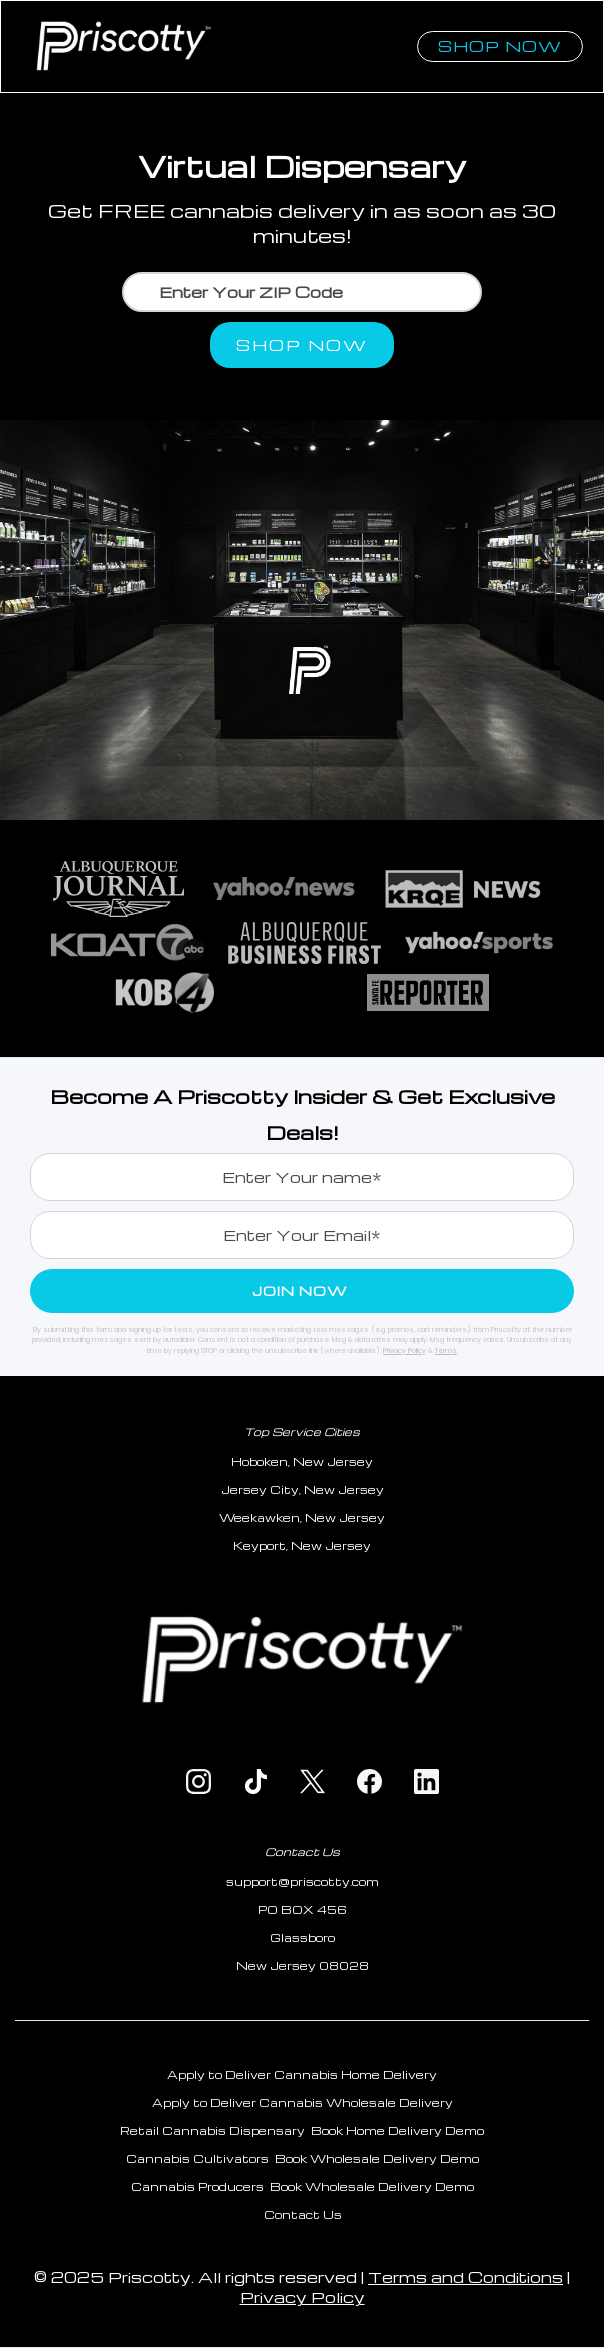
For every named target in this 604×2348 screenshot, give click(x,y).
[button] (408, 28)
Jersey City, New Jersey (302, 1489)
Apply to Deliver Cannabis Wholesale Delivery (302, 2102)
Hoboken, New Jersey (302, 1461)
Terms (446, 1350)
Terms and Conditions (465, 2277)
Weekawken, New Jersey (302, 1517)
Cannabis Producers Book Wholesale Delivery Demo (302, 2186)
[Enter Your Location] (302, 292)
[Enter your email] (302, 1235)
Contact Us (302, 1851)
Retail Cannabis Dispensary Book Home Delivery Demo (302, 2130)
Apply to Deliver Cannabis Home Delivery (302, 2074)
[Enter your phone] (302, 1177)
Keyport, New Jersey (302, 1545)
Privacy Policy (404, 1350)
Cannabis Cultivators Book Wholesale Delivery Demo (302, 2158)
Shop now (500, 46)
